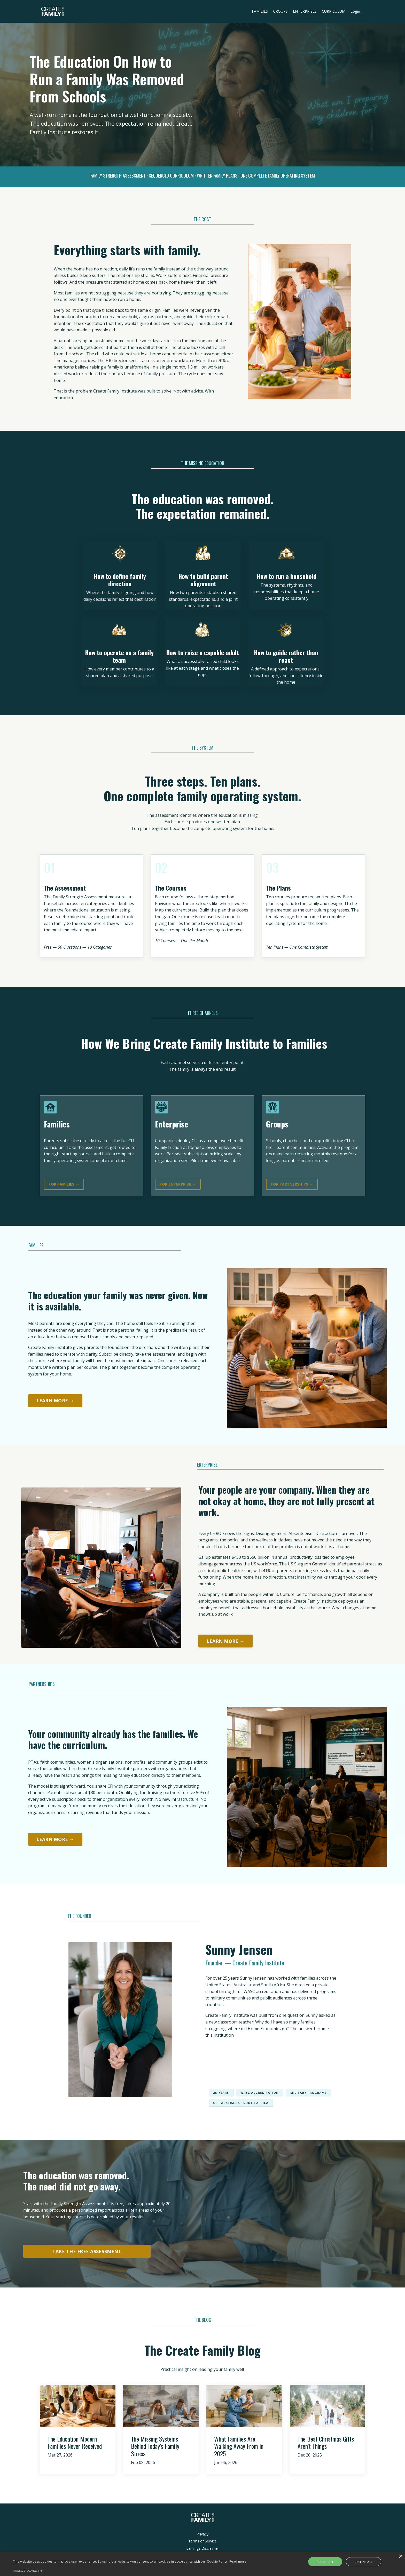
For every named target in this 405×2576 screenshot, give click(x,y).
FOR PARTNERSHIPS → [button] (292, 1185)
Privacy (202, 2537)
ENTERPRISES (305, 11)
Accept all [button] (329, 2562)
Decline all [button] (360, 2562)
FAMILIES (260, 11)
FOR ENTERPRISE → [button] (178, 1185)
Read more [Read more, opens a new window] (237, 2561)
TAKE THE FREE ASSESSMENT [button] (86, 2255)
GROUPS (281, 11)
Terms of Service (202, 2544)
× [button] (400, 2556)
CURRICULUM (334, 11)
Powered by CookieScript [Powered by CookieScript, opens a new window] (27, 2570)
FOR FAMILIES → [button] (64, 1185)
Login (355, 11)
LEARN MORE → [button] (55, 1402)
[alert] (202, 2564)
